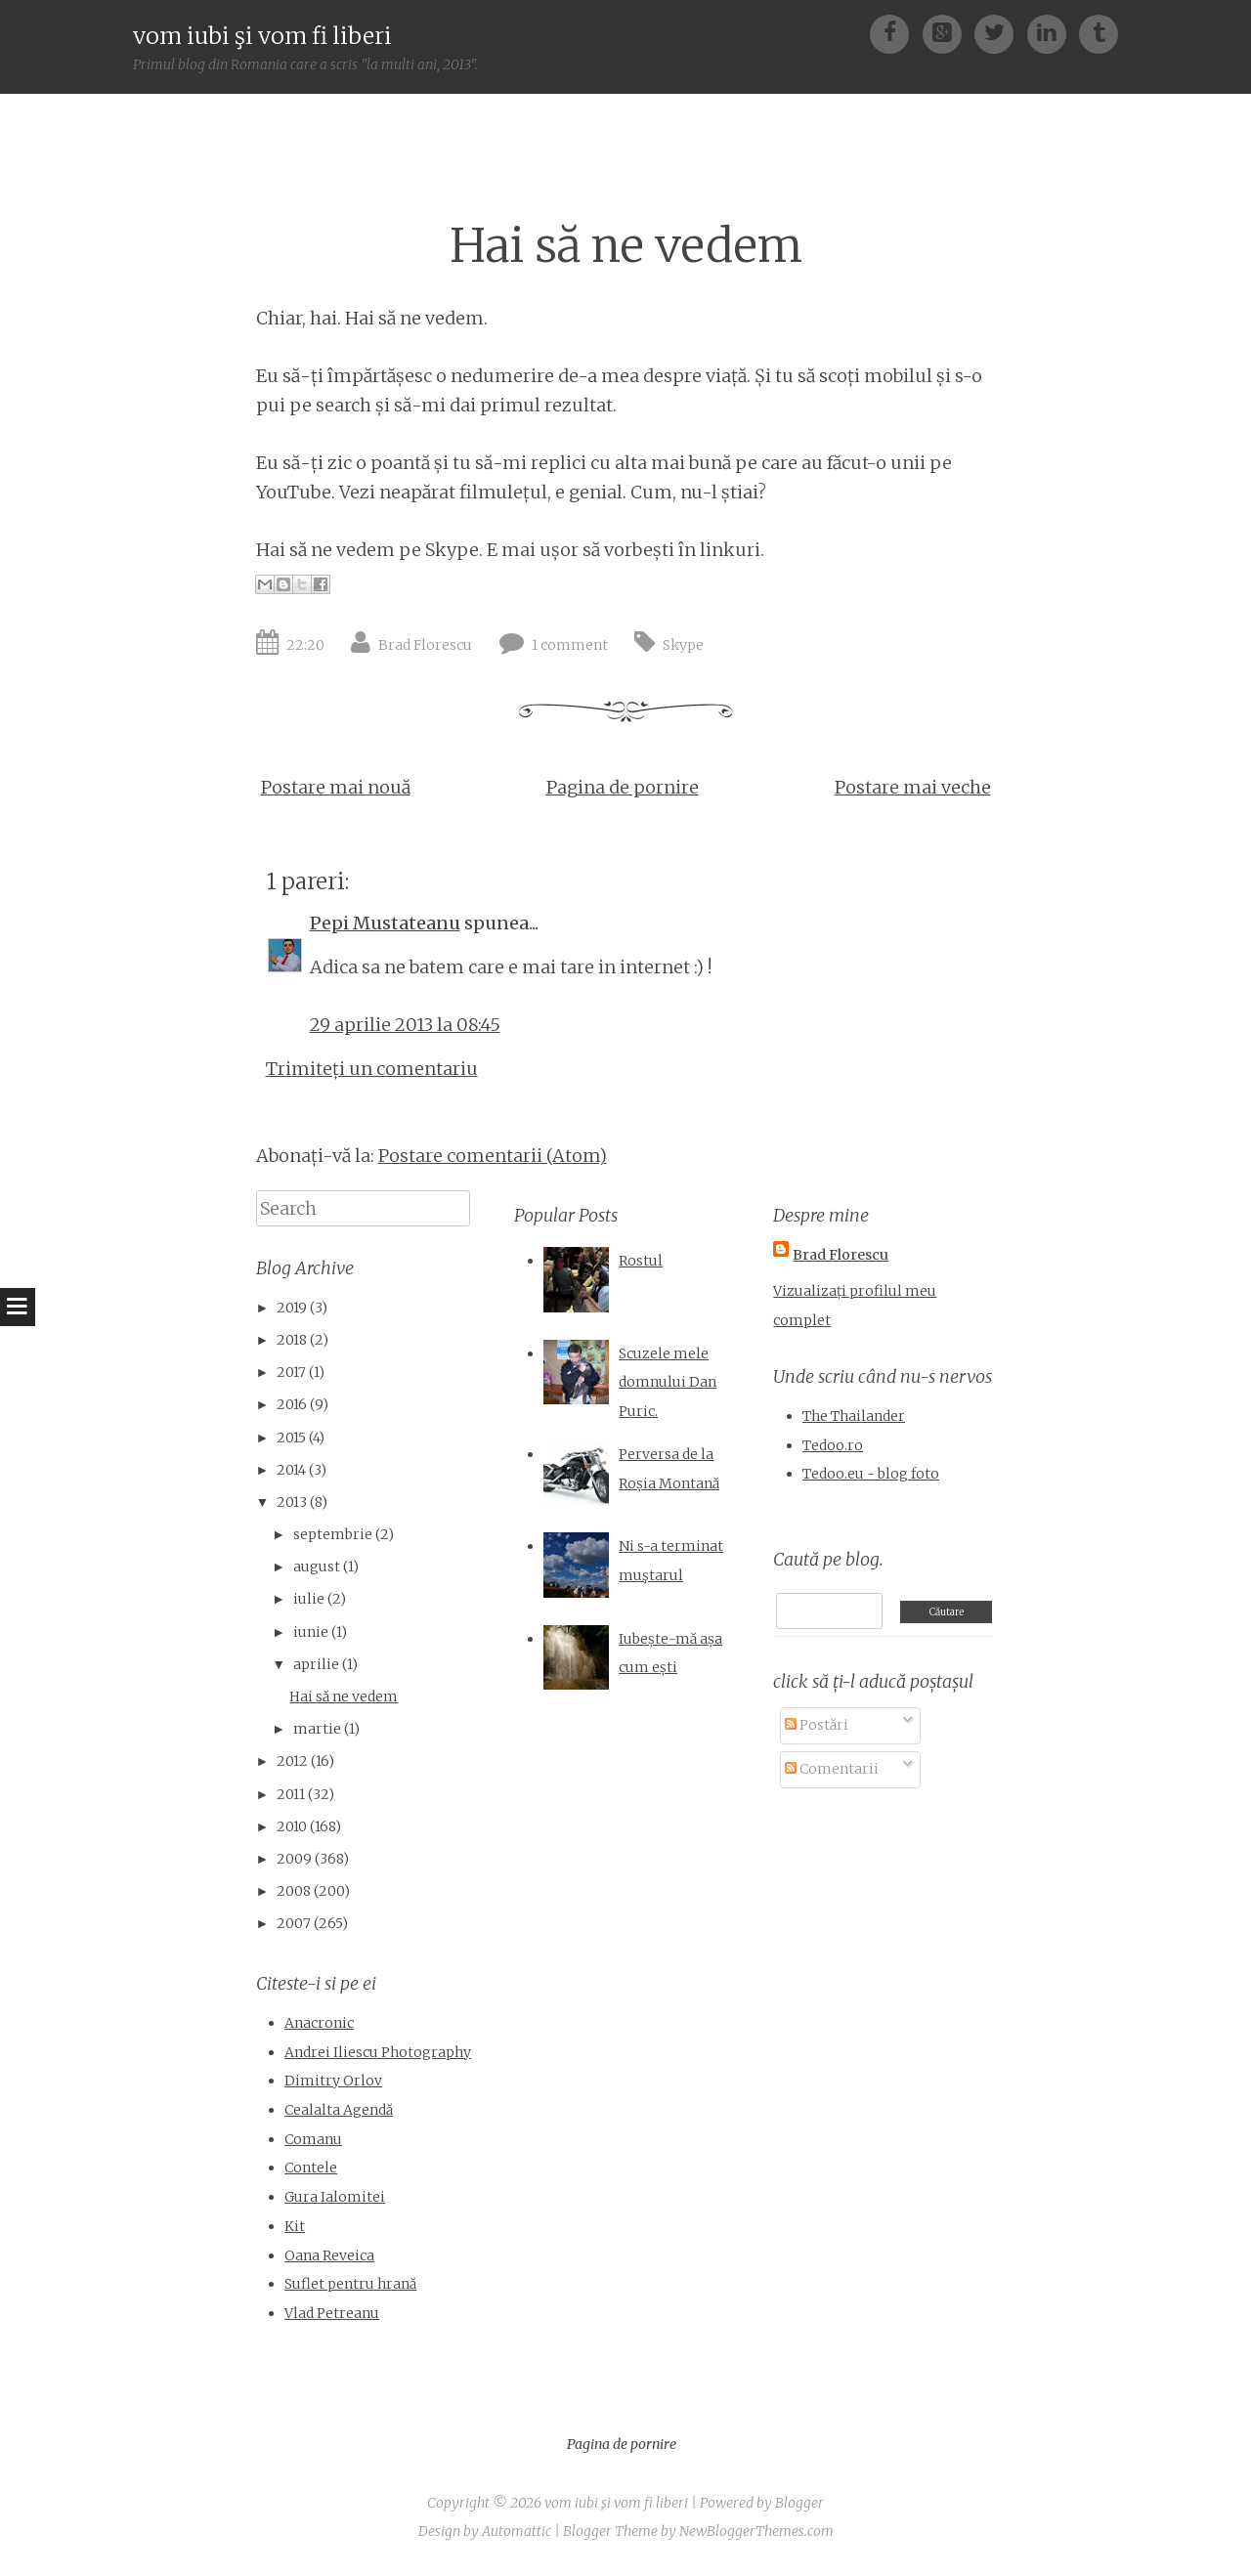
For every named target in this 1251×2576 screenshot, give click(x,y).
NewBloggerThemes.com (756, 2531)
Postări (816, 1725)
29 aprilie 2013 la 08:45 (405, 1024)
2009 (294, 1859)
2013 (292, 1502)
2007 (294, 1923)
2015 (291, 1437)
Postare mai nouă (335, 787)
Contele (310, 2167)
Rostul (641, 1260)
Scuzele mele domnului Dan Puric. (667, 1382)
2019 (292, 1307)
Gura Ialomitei (334, 2197)
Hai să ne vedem (626, 246)
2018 (292, 1340)
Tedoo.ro (832, 1445)
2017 (291, 1372)
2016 (292, 1404)
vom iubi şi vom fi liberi (262, 35)
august (316, 1566)
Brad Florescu (425, 645)
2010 (292, 1826)
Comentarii (832, 1769)
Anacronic (319, 2023)
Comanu (313, 2139)
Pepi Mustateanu (385, 923)
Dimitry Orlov (333, 2080)
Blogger (799, 2503)
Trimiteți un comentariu (372, 1068)
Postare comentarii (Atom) (492, 1155)
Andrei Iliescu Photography (377, 2052)
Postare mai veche (913, 787)
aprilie (316, 1664)
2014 (291, 1470)
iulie (308, 1599)
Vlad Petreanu (331, 2313)
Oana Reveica (329, 2255)
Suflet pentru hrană (350, 2284)
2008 (294, 1891)
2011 (291, 1794)
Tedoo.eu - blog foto (870, 1473)
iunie (310, 1632)
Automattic (516, 2531)
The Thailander (853, 1416)
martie (317, 1729)
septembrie (332, 1534)
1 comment (570, 645)
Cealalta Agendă (338, 2110)
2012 (292, 1761)
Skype (683, 645)
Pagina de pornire (622, 787)
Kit (294, 2226)
